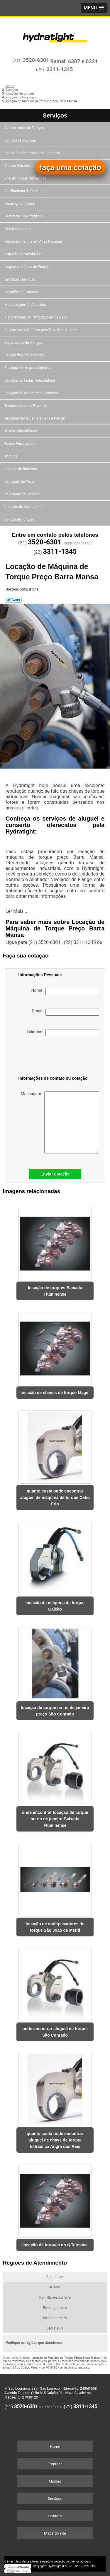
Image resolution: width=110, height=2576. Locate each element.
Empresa (55, 2464)
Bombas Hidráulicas (20, 140)
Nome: (65, 991)
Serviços (55, 115)
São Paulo (54, 2328)
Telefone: (62, 1032)
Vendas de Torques (19, 519)
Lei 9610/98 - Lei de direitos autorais (65, 2367)
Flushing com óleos (20, 204)
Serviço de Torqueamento (24, 355)
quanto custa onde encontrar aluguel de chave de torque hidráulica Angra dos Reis (55, 2140)
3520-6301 (36, 60)
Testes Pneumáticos (20, 444)
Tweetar (14, 600)
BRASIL (55, 2287)
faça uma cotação (70, 167)
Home (55, 2446)
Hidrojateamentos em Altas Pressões (33, 241)
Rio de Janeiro (55, 2307)
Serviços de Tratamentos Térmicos (32, 393)
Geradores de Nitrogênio (23, 216)
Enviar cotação (55, 1174)
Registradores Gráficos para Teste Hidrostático (41, 330)
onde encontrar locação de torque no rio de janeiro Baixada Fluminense (55, 1819)
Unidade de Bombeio (21, 469)
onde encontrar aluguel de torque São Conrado (54, 2031)
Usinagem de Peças (20, 481)
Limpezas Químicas (20, 279)
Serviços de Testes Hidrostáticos (30, 380)
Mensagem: (60, 1122)
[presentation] (49, 1057)
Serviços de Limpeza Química (27, 368)
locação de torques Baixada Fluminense (55, 1291)
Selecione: (55, 2277)
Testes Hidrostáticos (21, 431)
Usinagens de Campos (22, 494)
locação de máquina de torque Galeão (55, 1605)
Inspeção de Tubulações (23, 254)
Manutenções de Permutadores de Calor (36, 317)
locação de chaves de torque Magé (55, 1392)
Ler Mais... (16, 911)
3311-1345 (60, 69)
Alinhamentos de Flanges (24, 128)
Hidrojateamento (17, 229)
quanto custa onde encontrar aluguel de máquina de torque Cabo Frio (55, 1497)
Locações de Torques (21, 292)
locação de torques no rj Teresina (54, 2245)
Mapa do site (55, 2533)
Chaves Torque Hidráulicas (25, 178)
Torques (11, 456)
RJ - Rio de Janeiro (55, 2297)
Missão (55, 2481)
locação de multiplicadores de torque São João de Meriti (55, 1927)
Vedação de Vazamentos (24, 507)
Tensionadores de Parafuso (26, 406)
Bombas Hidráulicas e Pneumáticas (32, 153)
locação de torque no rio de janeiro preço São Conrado (55, 1710)
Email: (65, 1012)
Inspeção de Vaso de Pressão (28, 267)
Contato (55, 2516)
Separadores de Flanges (23, 343)
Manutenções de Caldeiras (25, 305)
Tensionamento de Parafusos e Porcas (35, 418)
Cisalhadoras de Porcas (23, 191)
